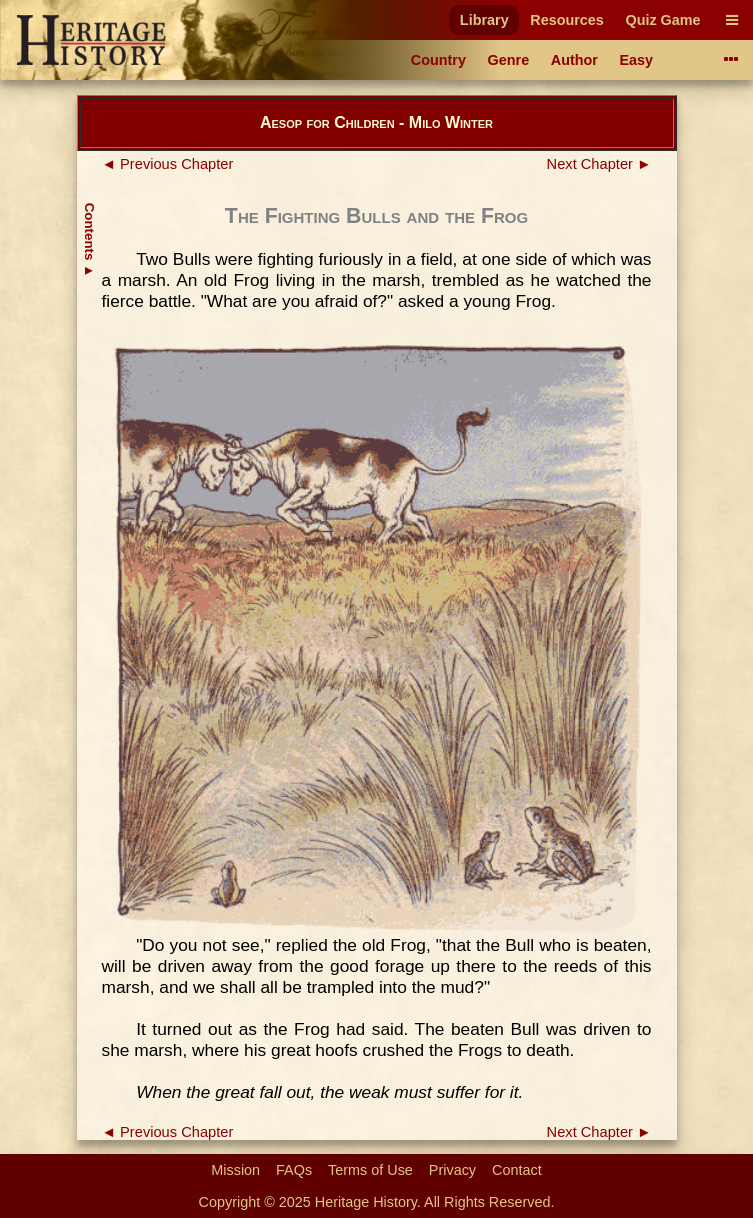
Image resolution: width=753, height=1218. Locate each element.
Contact (517, 1170)
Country (438, 60)
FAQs (294, 1170)
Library (484, 20)
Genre (509, 60)
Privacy (452, 1170)
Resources (567, 20)
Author (574, 60)
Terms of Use (370, 1170)
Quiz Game (662, 20)
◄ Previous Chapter (168, 164)
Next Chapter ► (599, 164)
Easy (637, 60)
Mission (235, 1170)
